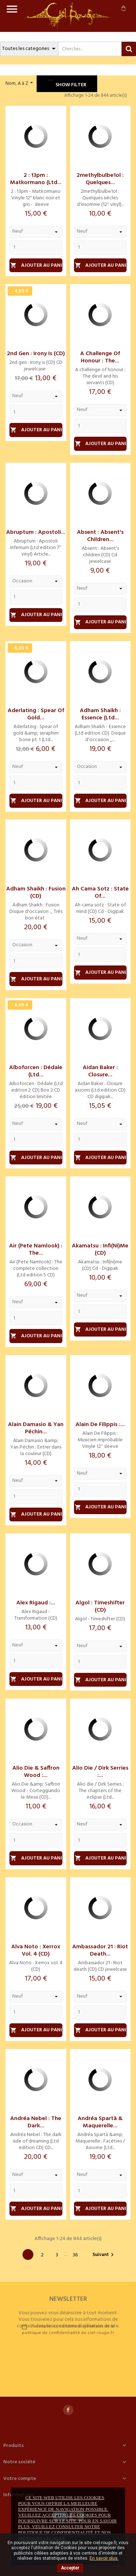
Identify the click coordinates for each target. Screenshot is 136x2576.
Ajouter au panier (36, 265)
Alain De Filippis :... (100, 1424)
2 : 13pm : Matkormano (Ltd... (36, 179)
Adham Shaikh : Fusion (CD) (36, 892)
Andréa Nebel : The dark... (35, 2122)
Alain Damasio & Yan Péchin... (35, 1428)
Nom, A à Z (20, 83)
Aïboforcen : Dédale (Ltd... (35, 1071)
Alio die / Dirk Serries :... (100, 1771)
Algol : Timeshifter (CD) (100, 1606)
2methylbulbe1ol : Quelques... (100, 179)
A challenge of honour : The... (100, 357)
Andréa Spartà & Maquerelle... (100, 2122)
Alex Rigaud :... (35, 1603)
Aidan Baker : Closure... (100, 1071)
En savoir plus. (104, 2558)
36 (75, 2255)
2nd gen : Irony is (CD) (36, 353)
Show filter (67, 84)
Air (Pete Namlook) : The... (35, 1249)
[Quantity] (35, 247)
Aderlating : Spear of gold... (36, 714)
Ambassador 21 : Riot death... (100, 1950)
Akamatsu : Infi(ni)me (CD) (100, 1249)
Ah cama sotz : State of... (100, 892)
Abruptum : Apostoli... (35, 532)
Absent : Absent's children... (100, 536)
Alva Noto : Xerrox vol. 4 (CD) (35, 1950)
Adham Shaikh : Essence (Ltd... (100, 714)
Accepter (70, 2568)
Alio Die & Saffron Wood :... (35, 1771)
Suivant (104, 2255)
